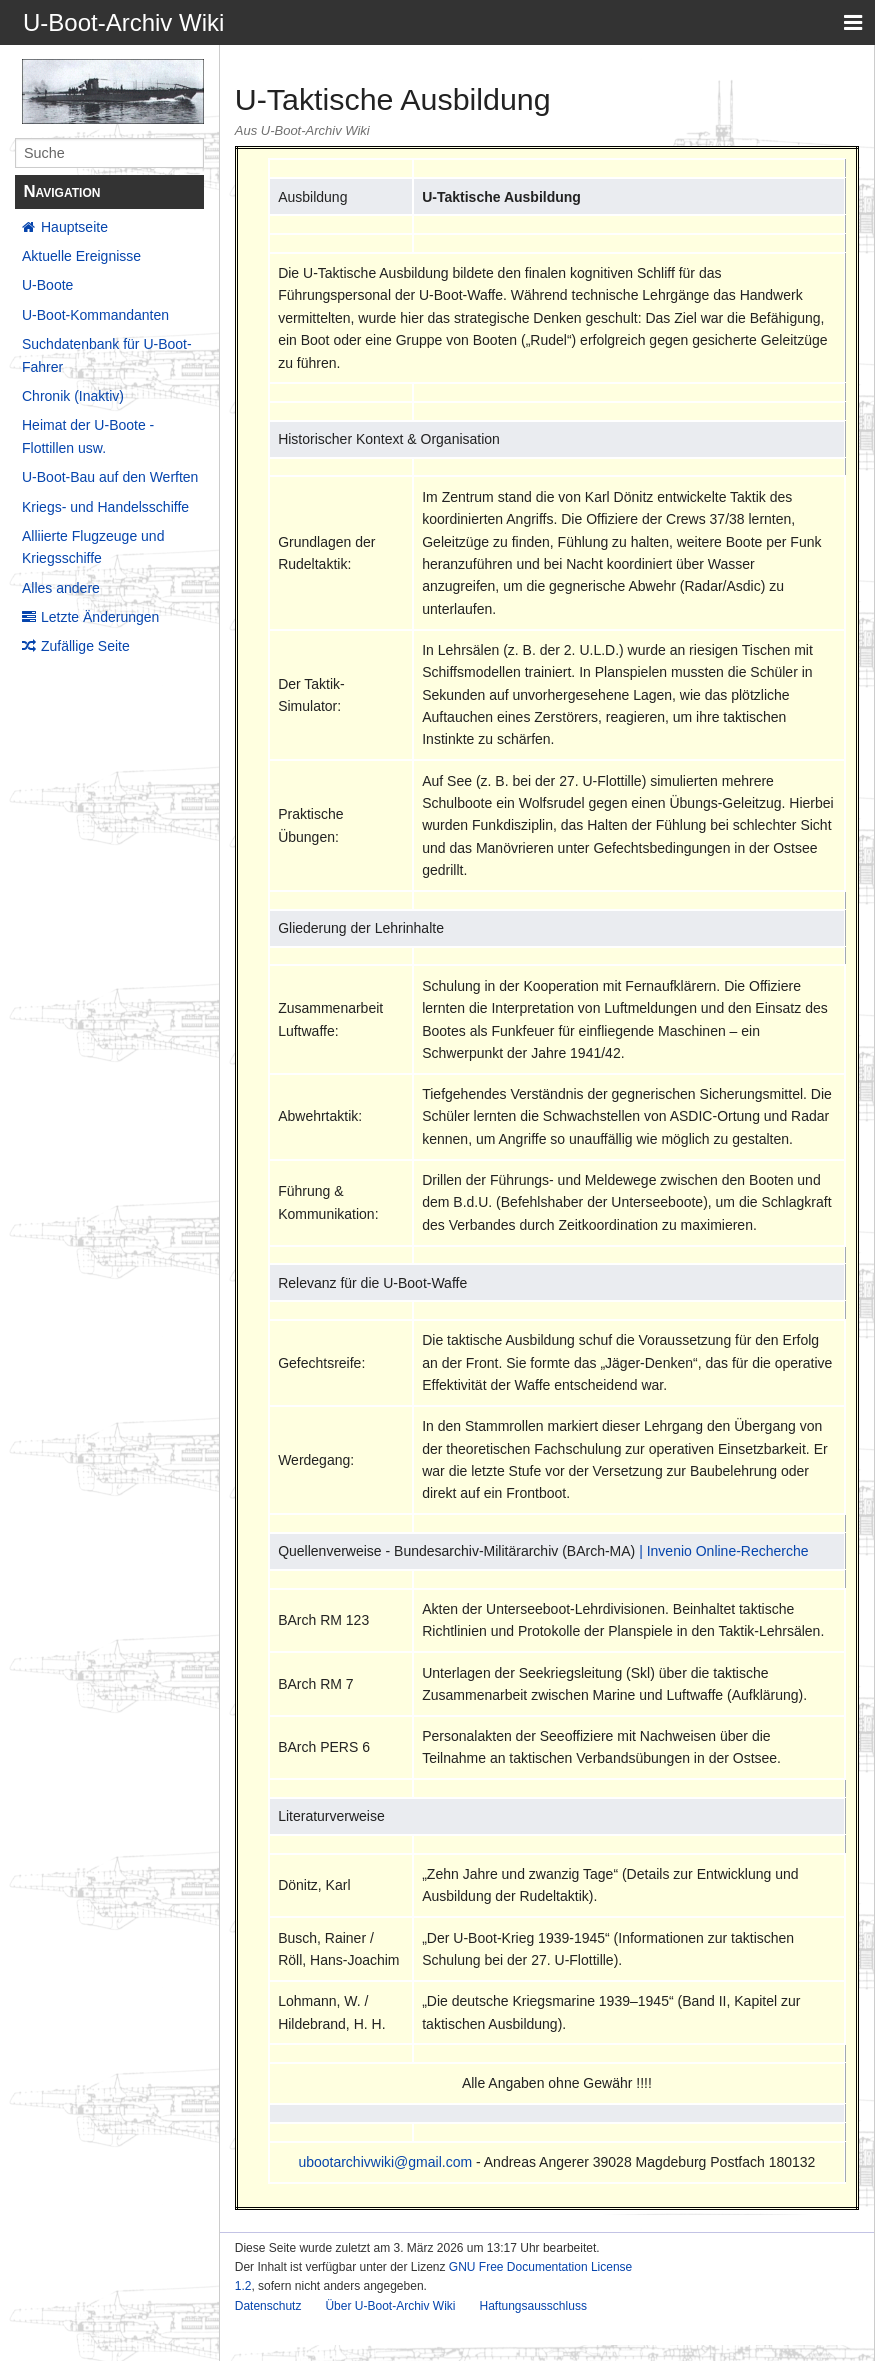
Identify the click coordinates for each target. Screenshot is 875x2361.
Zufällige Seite (85, 646)
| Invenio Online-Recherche (723, 1551)
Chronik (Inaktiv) (73, 396)
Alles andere (61, 588)
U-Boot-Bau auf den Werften (110, 477)
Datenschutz (268, 2306)
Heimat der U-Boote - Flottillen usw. (88, 436)
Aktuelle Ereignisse (81, 256)
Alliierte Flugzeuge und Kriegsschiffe (93, 547)
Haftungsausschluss (532, 2306)
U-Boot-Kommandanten (95, 315)
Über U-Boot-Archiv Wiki (390, 2306)
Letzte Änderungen (100, 617)
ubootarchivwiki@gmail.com (385, 2162)
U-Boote (47, 285)
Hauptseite (74, 227)
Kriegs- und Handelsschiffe (105, 507)
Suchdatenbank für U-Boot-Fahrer (107, 355)
